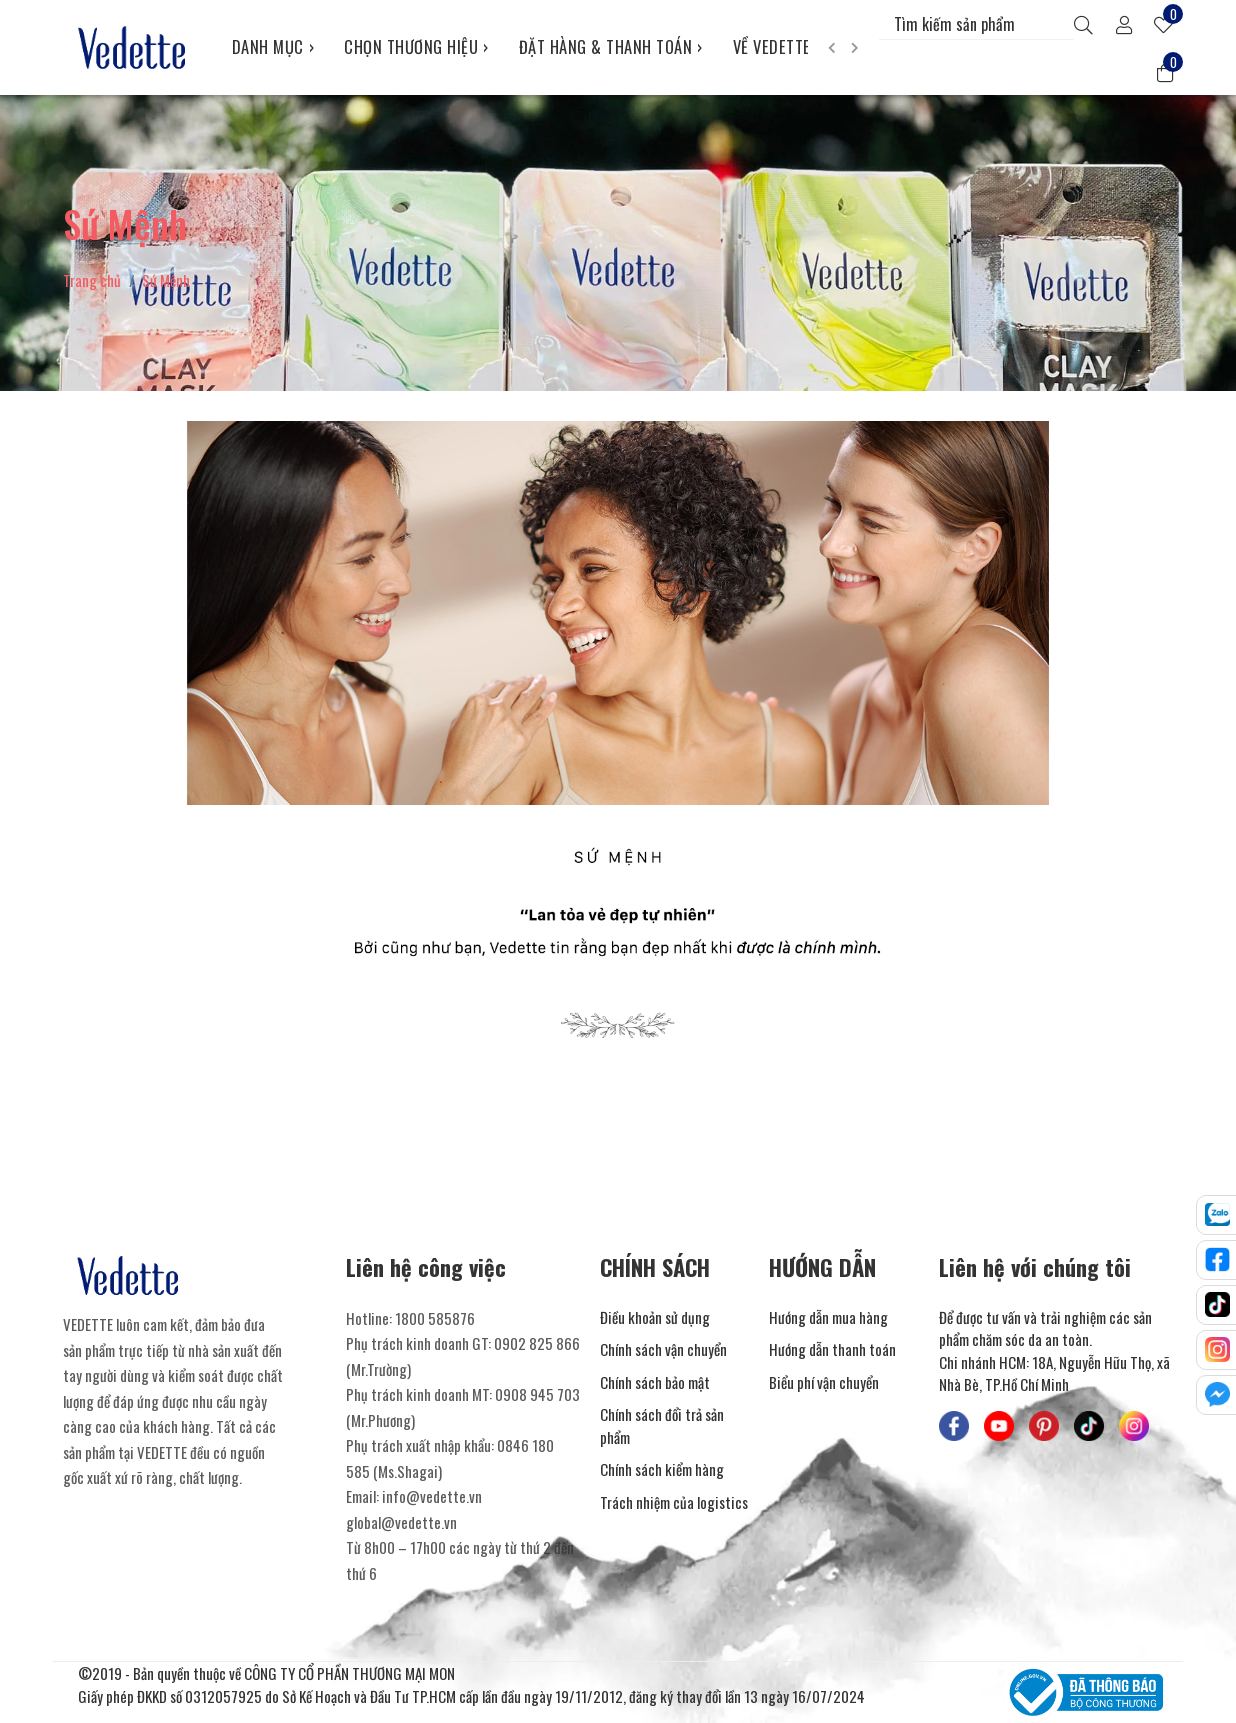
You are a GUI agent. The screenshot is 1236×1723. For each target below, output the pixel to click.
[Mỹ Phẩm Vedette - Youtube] (999, 1426)
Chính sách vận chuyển (663, 1349)
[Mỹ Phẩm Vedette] (132, 47)
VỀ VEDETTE (777, 46)
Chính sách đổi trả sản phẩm (662, 1425)
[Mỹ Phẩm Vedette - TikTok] (1089, 1426)
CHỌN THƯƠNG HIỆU (416, 46)
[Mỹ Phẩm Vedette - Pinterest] (1044, 1426)
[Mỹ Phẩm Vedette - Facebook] (954, 1426)
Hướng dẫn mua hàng (828, 1317)
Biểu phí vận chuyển (824, 1382)
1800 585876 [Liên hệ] (435, 1318)
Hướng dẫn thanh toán (832, 1349)
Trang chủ (92, 280)
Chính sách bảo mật (655, 1382)
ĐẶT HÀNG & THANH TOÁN (611, 46)
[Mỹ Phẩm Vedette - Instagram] (1134, 1426)
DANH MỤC (273, 46)
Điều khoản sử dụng (655, 1317)
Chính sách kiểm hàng (662, 1469)
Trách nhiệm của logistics (674, 1502)
